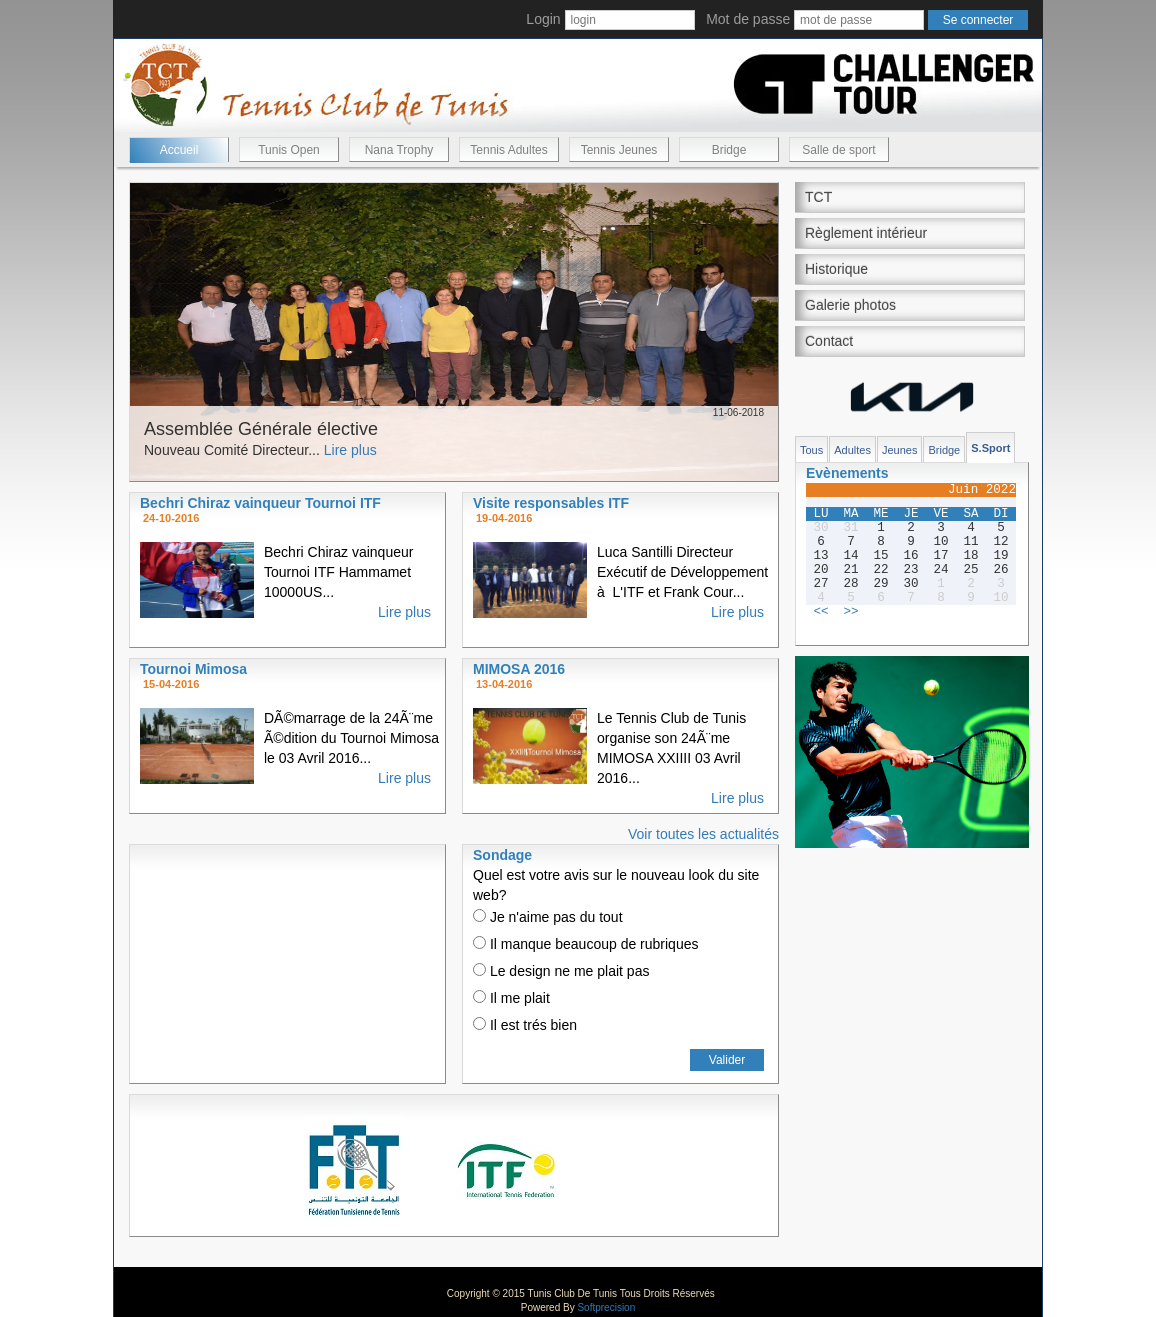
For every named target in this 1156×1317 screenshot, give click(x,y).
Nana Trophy (399, 150)
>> (850, 612)
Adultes (852, 450)
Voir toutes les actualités (703, 834)
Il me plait (511, 998)
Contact (829, 341)
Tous (811, 450)
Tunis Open (289, 150)
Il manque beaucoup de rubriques (585, 944)
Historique (836, 269)
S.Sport (990, 448)
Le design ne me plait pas (561, 971)
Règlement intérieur (866, 233)
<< (820, 612)
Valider (727, 1060)
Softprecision (606, 1307)
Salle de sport (838, 150)
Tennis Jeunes (619, 150)
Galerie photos (850, 305)
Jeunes (899, 450)
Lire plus (350, 450)
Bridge (729, 150)
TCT (818, 197)
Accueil (179, 150)
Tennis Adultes (508, 150)
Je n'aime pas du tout (548, 917)
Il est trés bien (525, 1025)
